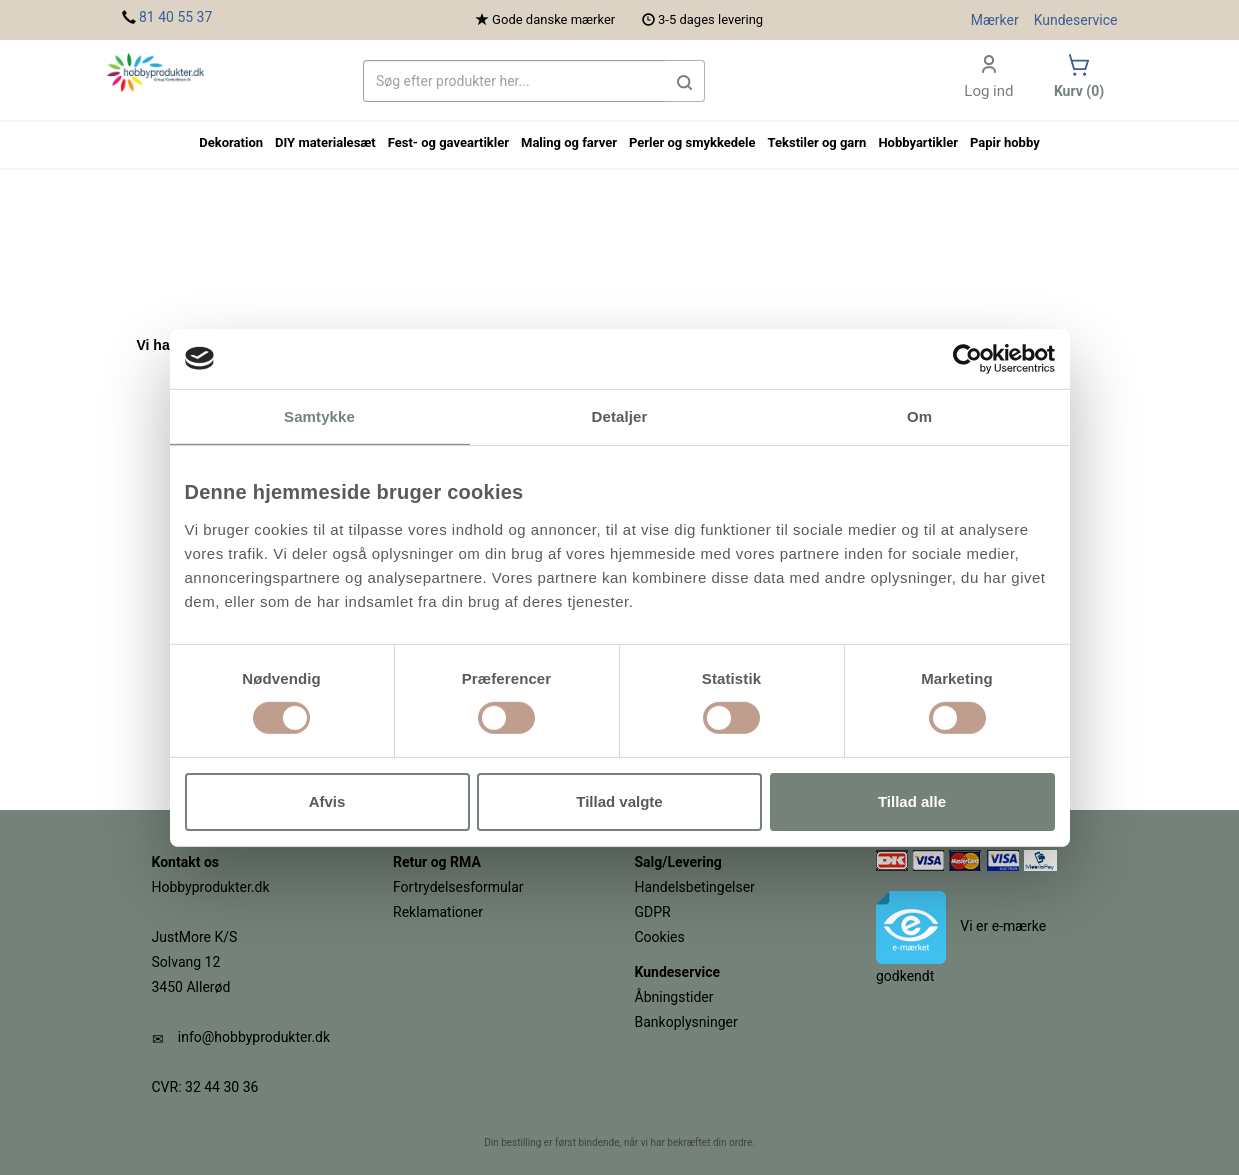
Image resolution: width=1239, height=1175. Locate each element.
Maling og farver (569, 142)
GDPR (653, 912)
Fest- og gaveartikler (448, 142)
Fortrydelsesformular (458, 887)
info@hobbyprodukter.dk (254, 1037)
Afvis (327, 801)
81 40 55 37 (175, 17)
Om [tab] (919, 415)
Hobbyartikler (918, 142)
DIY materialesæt (325, 142)
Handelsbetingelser (695, 887)
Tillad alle (912, 801)
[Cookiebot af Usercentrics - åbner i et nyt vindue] (967, 358)
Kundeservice (1076, 20)
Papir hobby (1005, 142)
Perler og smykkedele (692, 142)
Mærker (995, 20)
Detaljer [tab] (620, 415)
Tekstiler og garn (817, 142)
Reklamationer (438, 912)
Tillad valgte (619, 801)
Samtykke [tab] (319, 415)
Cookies (660, 937)
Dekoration (231, 142)
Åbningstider (674, 997)
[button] (685, 81)
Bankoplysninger (686, 1022)
